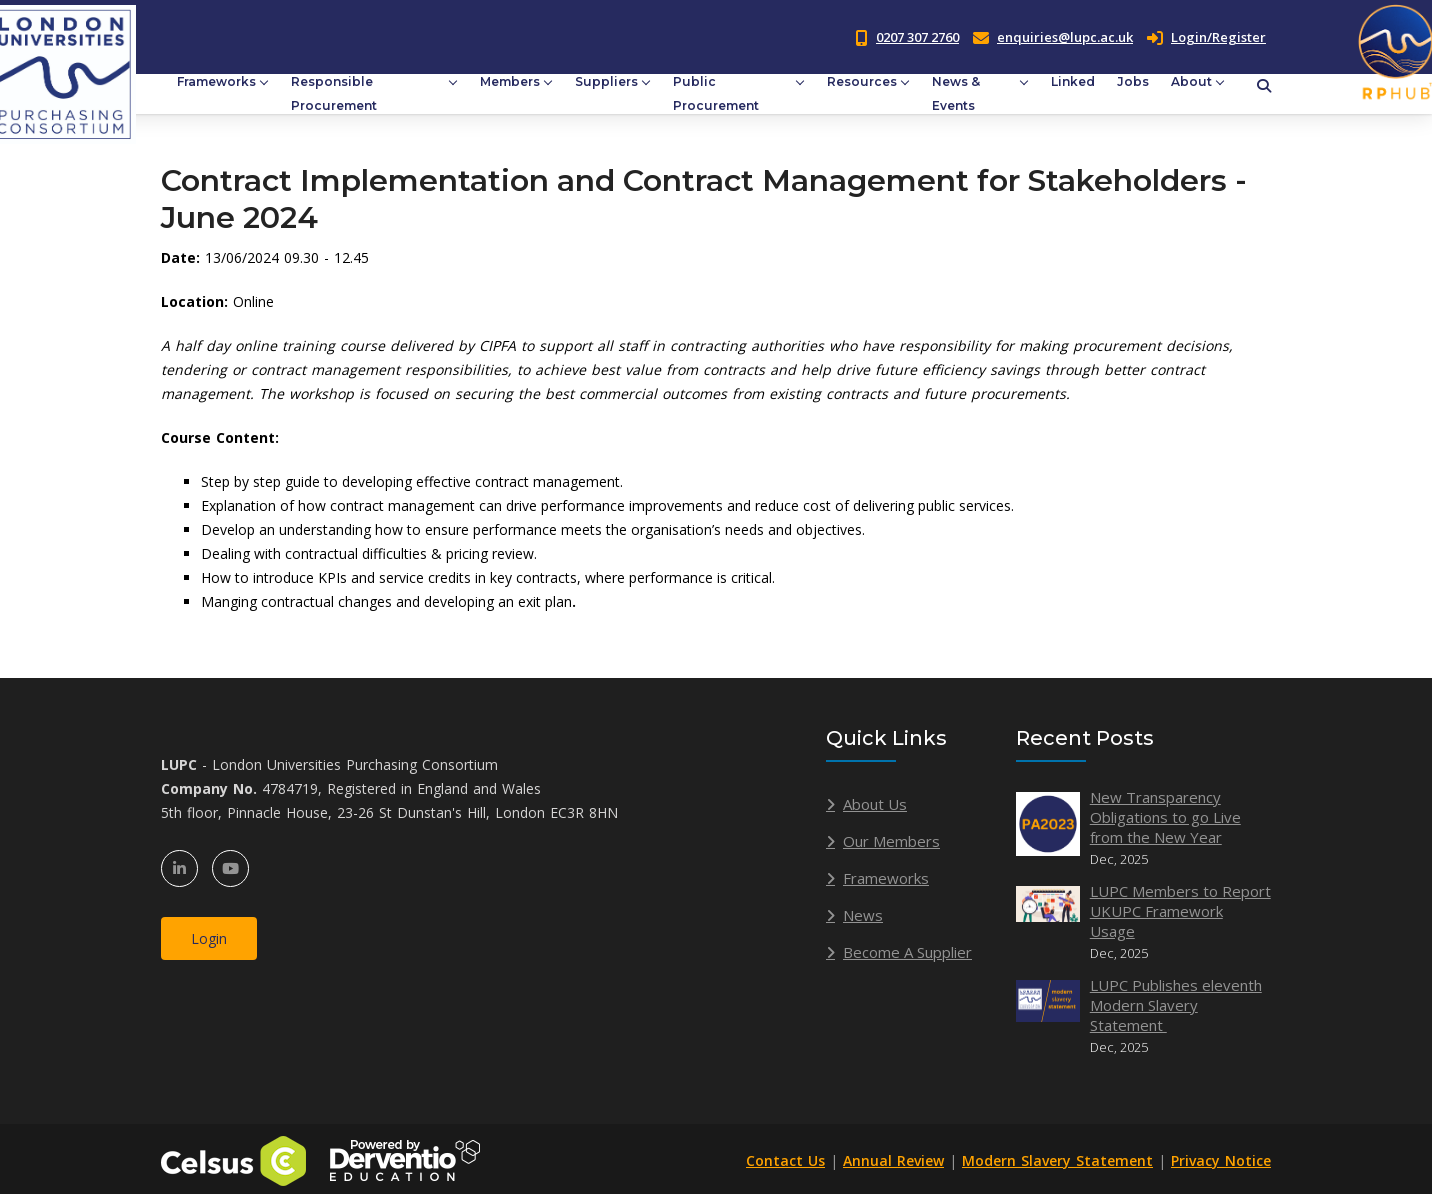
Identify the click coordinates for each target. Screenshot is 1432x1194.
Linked (1073, 81)
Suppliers (606, 81)
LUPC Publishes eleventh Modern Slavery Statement (1176, 1005)
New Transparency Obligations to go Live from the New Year (1165, 817)
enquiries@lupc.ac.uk (1065, 37)
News (863, 915)
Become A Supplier (907, 952)
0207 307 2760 (917, 37)
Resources (862, 81)
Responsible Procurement (334, 93)
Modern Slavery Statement (1057, 1160)
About (1191, 81)
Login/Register (1206, 37)
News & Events (956, 93)
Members (510, 81)
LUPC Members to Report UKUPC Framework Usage (1180, 911)
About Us (875, 804)
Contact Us (785, 1160)
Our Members (891, 841)
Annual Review (893, 1160)
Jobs (1133, 81)
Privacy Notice (1221, 1160)
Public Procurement (716, 93)
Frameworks (216, 81)
